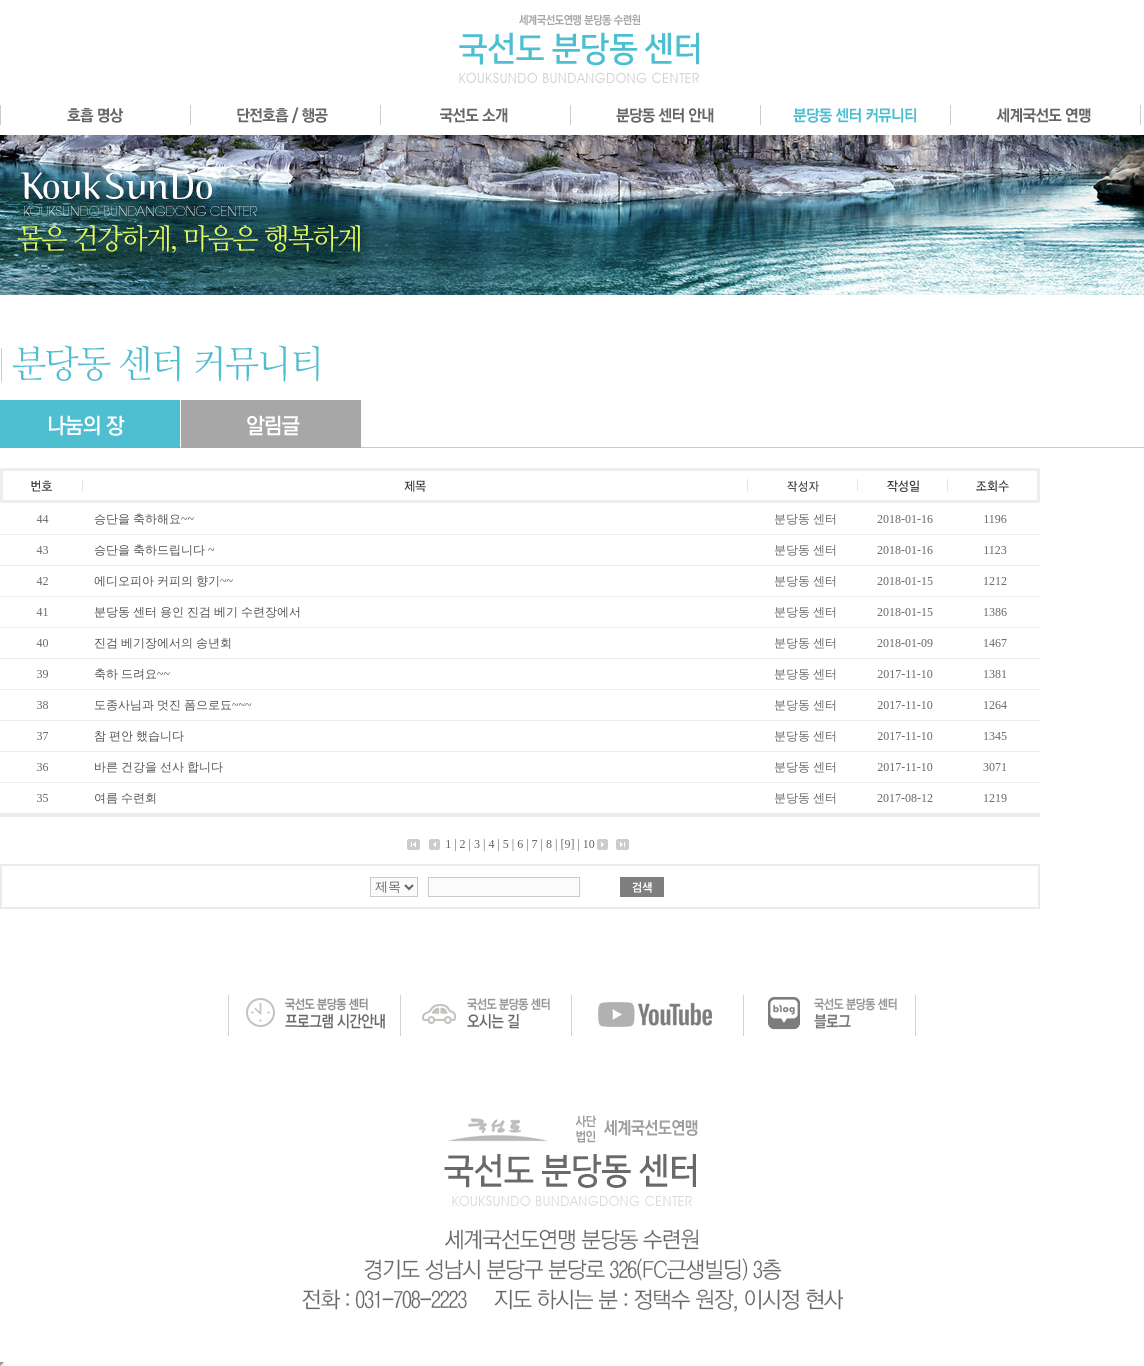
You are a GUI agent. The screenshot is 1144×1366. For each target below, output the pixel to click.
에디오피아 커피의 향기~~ (163, 581)
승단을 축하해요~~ (144, 519)
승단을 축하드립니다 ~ (154, 550)
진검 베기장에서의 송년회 (163, 643)
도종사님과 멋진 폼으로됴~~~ (172, 705)
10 (589, 844)
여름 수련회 (125, 798)
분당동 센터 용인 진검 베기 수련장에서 (197, 612)
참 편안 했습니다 (139, 736)
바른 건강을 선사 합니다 (158, 767)
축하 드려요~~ (132, 674)
